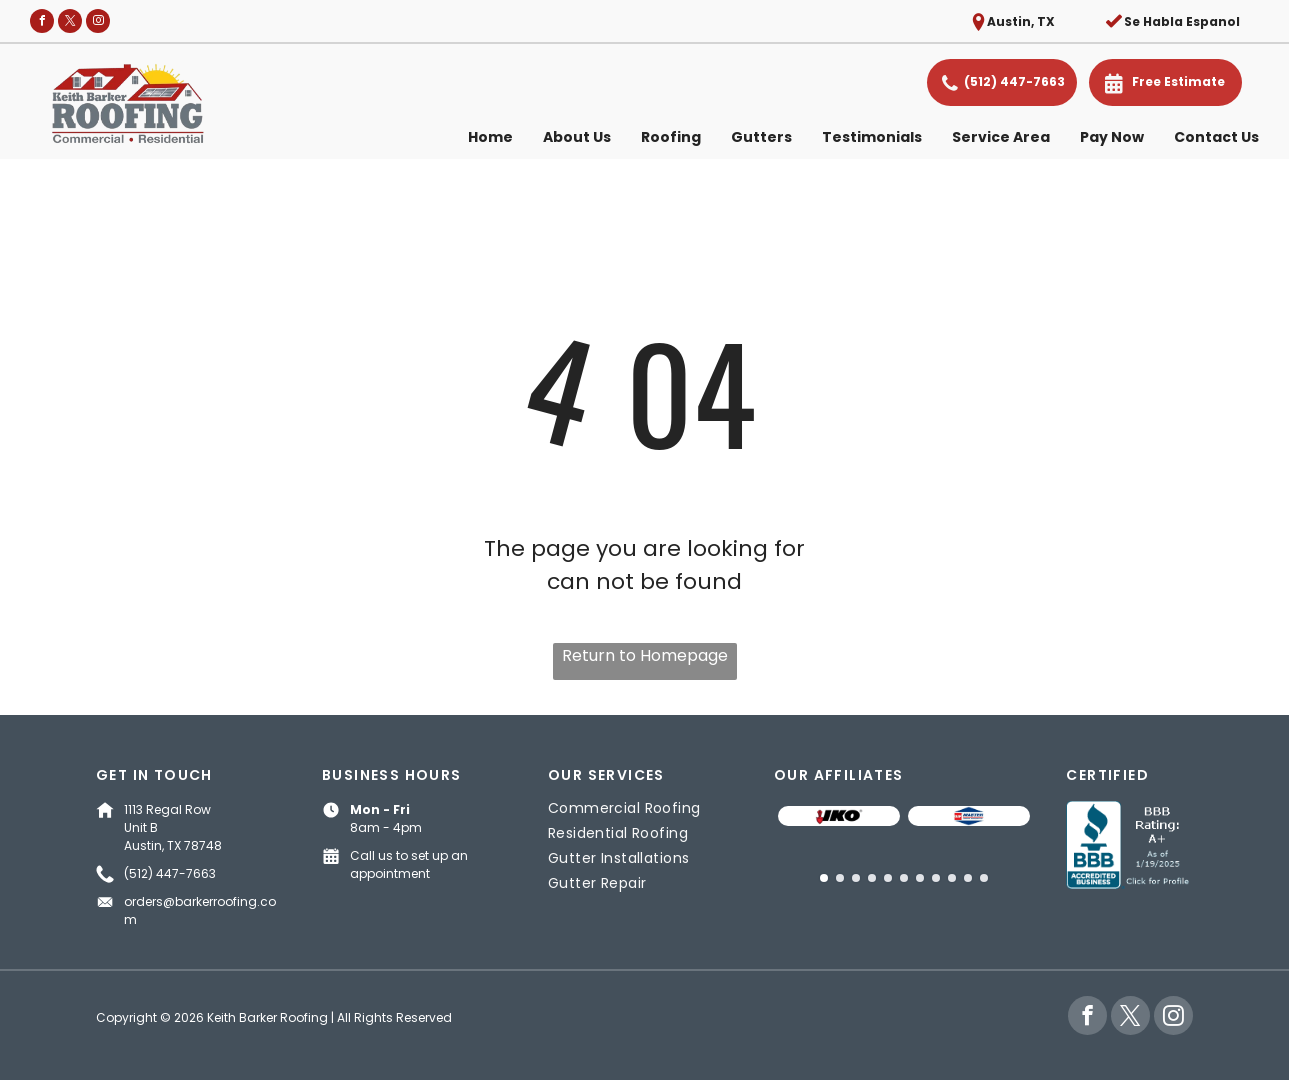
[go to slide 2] (840, 878)
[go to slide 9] (952, 878)
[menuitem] (644, 808)
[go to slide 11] (984, 878)
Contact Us (1216, 137)
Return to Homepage (645, 655)
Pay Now (1112, 137)
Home (490, 137)
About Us (577, 137)
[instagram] (98, 23)
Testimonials (872, 137)
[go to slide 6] (904, 878)
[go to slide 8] (936, 878)
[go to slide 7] (920, 878)
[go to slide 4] (872, 878)
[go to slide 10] (968, 878)
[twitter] (70, 23)
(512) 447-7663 (170, 873)
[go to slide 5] (888, 878)
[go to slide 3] (856, 878)
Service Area (1001, 137)
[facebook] (42, 23)
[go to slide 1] (824, 878)
